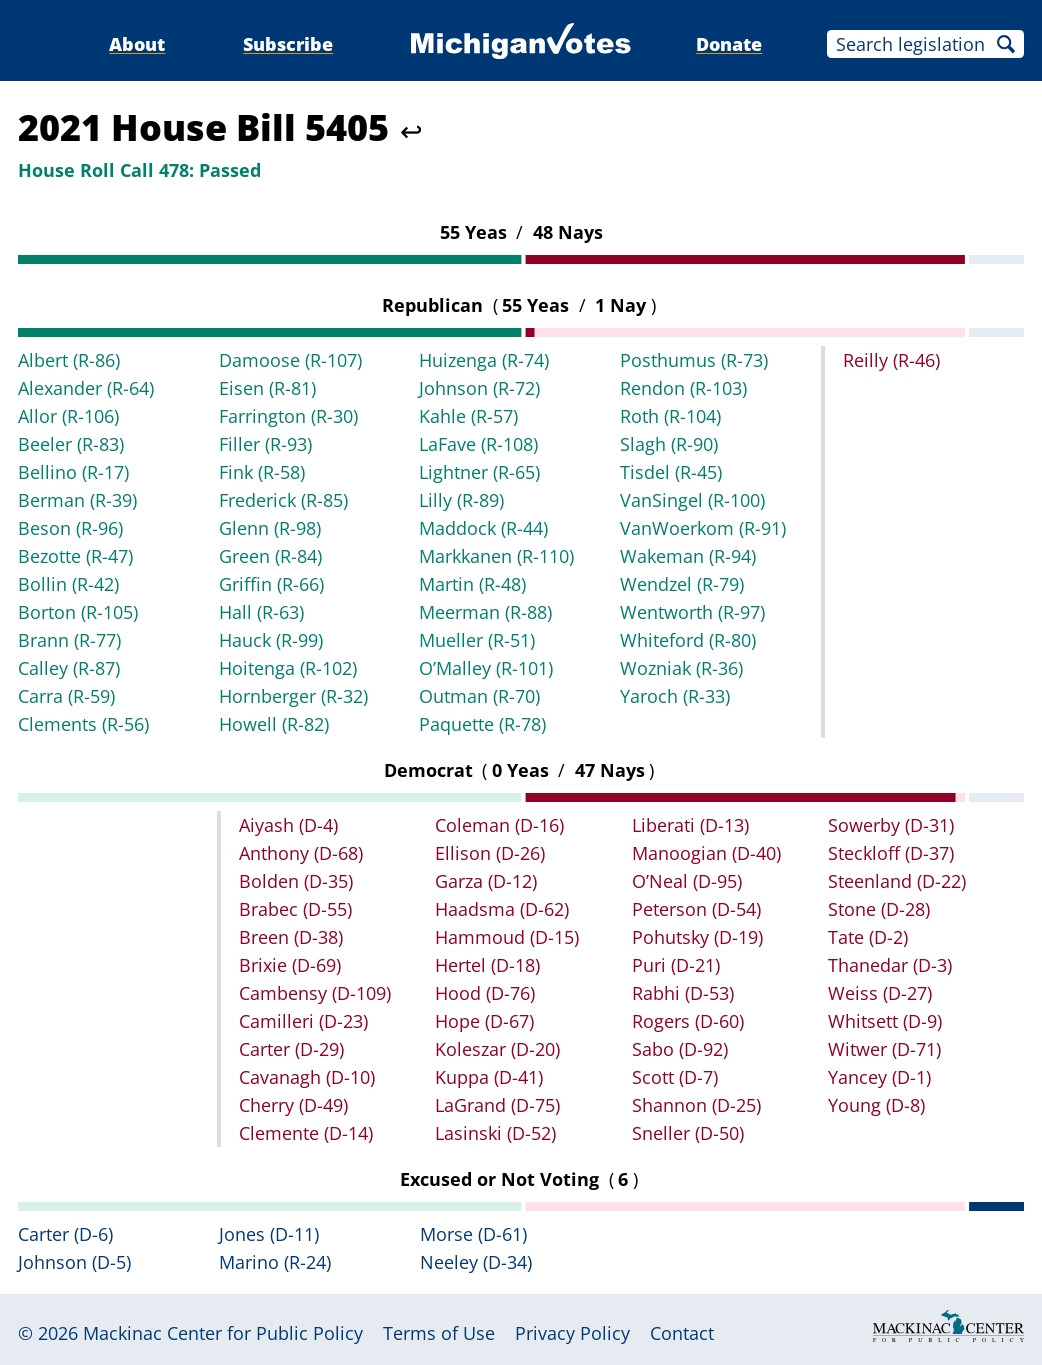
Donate (729, 44)
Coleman (499, 825)
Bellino (73, 472)
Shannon (696, 1105)
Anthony (301, 853)
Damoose (290, 360)
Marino (275, 1262)
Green (270, 556)
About (137, 44)
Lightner (479, 472)
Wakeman (688, 556)
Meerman (485, 612)
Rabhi (683, 993)
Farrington (288, 416)
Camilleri (303, 1021)
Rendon (683, 388)
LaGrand (497, 1105)
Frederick (283, 500)
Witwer (884, 1049)
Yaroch (675, 696)
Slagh (669, 444)
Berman (77, 500)
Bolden (296, 881)
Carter (291, 1049)
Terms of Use (439, 1333)
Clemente (306, 1133)
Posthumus (694, 360)
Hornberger (293, 696)
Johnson (479, 388)
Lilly (461, 500)
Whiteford (688, 640)
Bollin (68, 584)
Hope (484, 1021)
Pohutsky (697, 937)
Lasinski (495, 1133)
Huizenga (484, 360)
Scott (675, 1077)
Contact (682, 1333)
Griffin (271, 584)
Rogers (688, 1021)
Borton (78, 612)
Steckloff (891, 853)
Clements (83, 724)
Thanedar (890, 965)
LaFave (478, 444)
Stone (879, 909)
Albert (69, 360)
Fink (262, 472)
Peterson (696, 909)
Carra (66, 696)
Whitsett (885, 1021)
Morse (473, 1234)
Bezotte (75, 556)
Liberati (690, 825)
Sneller (688, 1133)
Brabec (295, 909)
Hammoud (507, 937)
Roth (670, 416)
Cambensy (315, 993)
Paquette (482, 724)
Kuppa (489, 1077)
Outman (479, 696)
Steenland (897, 881)
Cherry (293, 1105)
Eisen (267, 388)
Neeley (476, 1262)
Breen (291, 937)
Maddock (483, 528)
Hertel (487, 965)
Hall (261, 612)
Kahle (468, 416)
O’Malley (486, 668)
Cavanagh (307, 1077)
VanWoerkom (703, 528)
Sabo (680, 1049)
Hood (485, 993)
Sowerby (891, 825)
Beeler (71, 444)
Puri (676, 965)
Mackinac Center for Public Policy (223, 1333)
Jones (269, 1234)
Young (876, 1105)
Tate (868, 937)
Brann (69, 640)
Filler (265, 444)
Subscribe (288, 44)
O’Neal (687, 881)
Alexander (86, 388)
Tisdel (671, 472)
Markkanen (496, 556)
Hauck (271, 640)
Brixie (290, 965)
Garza (486, 881)
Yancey (879, 1077)
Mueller (477, 640)
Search (1006, 44)
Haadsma (502, 909)
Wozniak (681, 668)
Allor (68, 416)
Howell (274, 724)
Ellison (490, 853)
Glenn (270, 528)
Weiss (880, 993)
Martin (472, 584)
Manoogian (706, 853)
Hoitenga (288, 668)
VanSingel (692, 500)
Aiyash (288, 825)
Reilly (891, 360)
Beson (70, 528)
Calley (69, 668)
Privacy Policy (572, 1333)
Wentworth (692, 612)
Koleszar (497, 1049)
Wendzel (682, 584)
